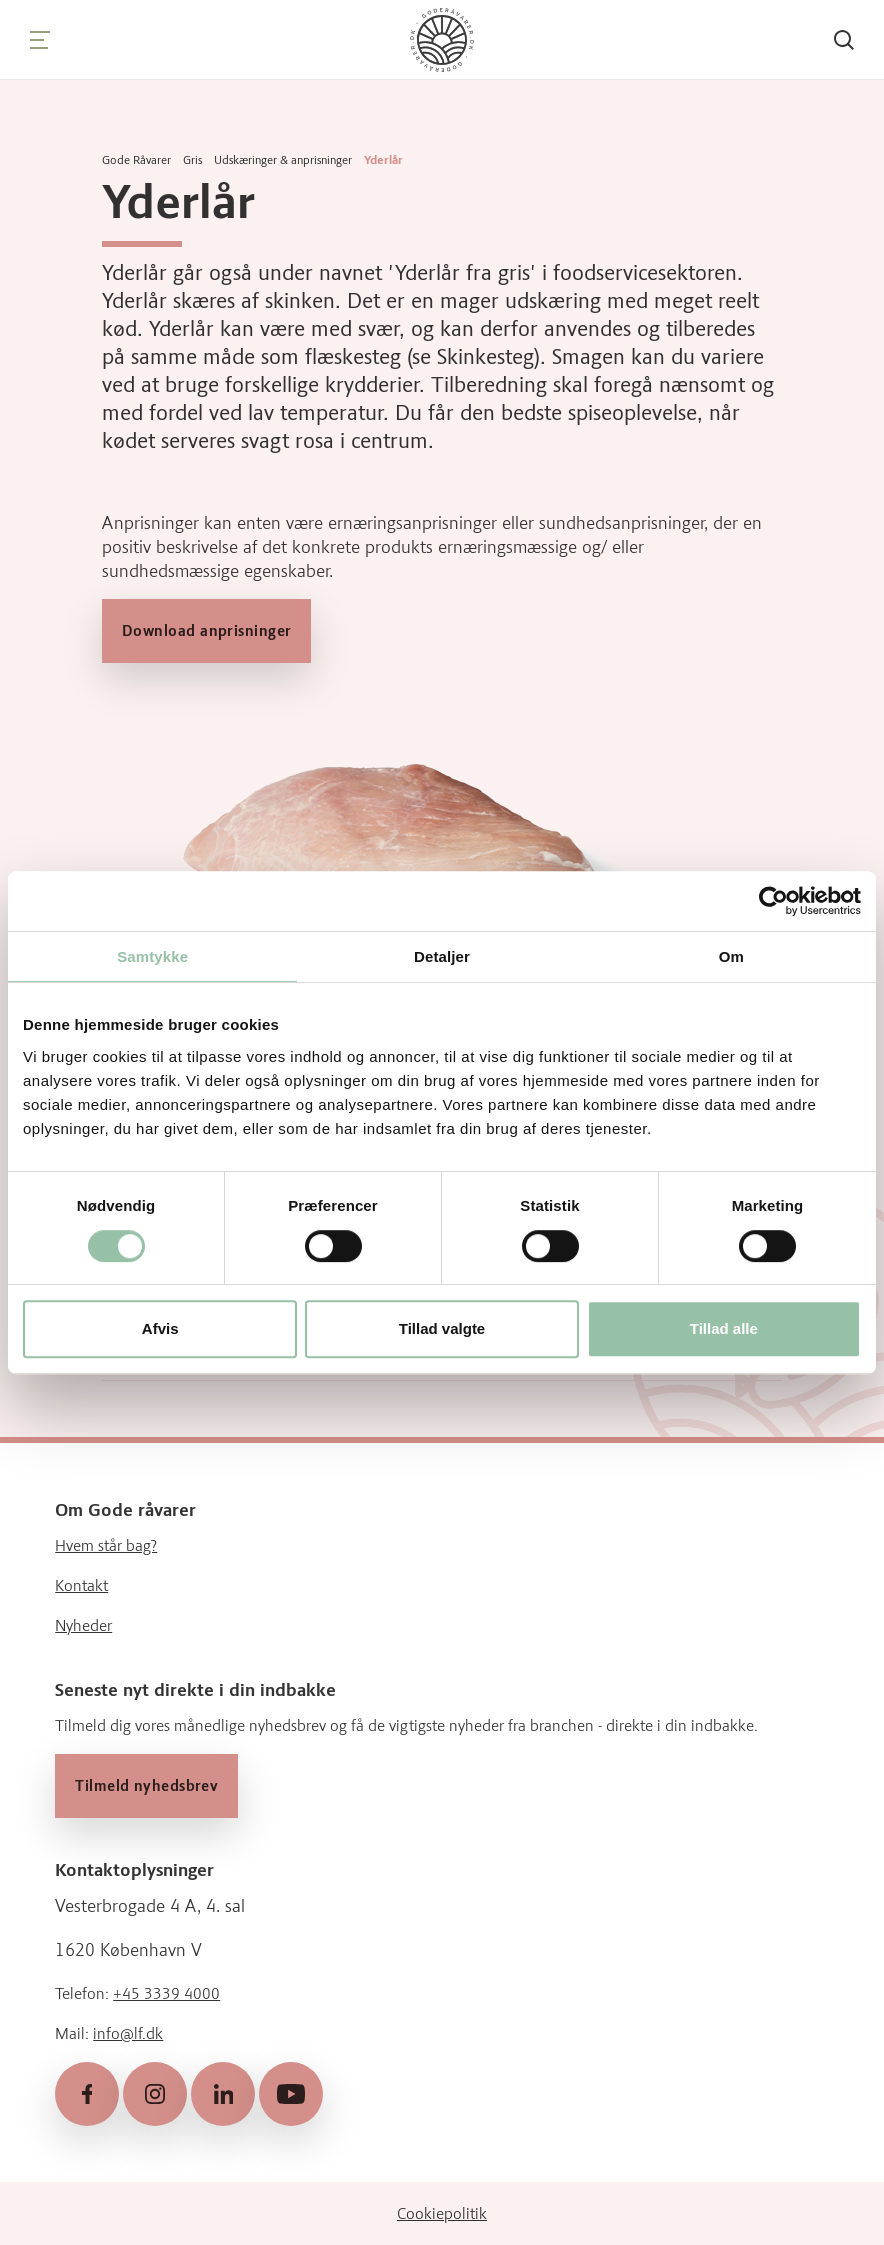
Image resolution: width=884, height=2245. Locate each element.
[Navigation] (40, 40)
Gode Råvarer (136, 160)
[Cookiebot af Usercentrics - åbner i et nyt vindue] (773, 901)
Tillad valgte (442, 1328)
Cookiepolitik (442, 2212)
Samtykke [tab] (152, 956)
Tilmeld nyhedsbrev (146, 1786)
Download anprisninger (206, 631)
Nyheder (83, 1625)
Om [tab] (731, 956)
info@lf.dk (128, 2033)
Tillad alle (724, 1328)
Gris (192, 160)
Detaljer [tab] (442, 956)
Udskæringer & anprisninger (283, 160)
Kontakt (81, 1585)
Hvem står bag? (106, 1545)
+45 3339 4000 (166, 1993)
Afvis (160, 1328)
